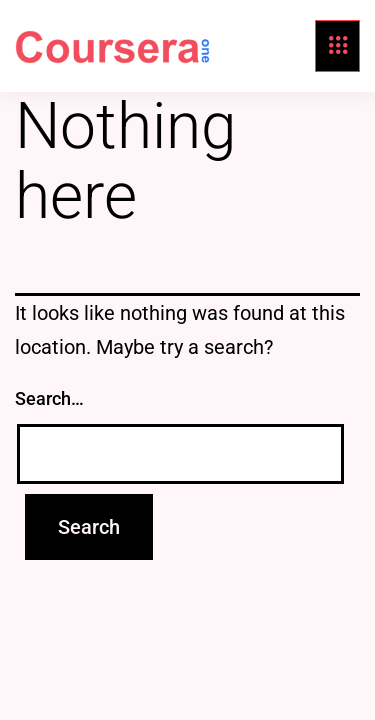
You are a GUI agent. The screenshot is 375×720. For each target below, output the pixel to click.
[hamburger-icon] (337, 46)
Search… (49, 398)
